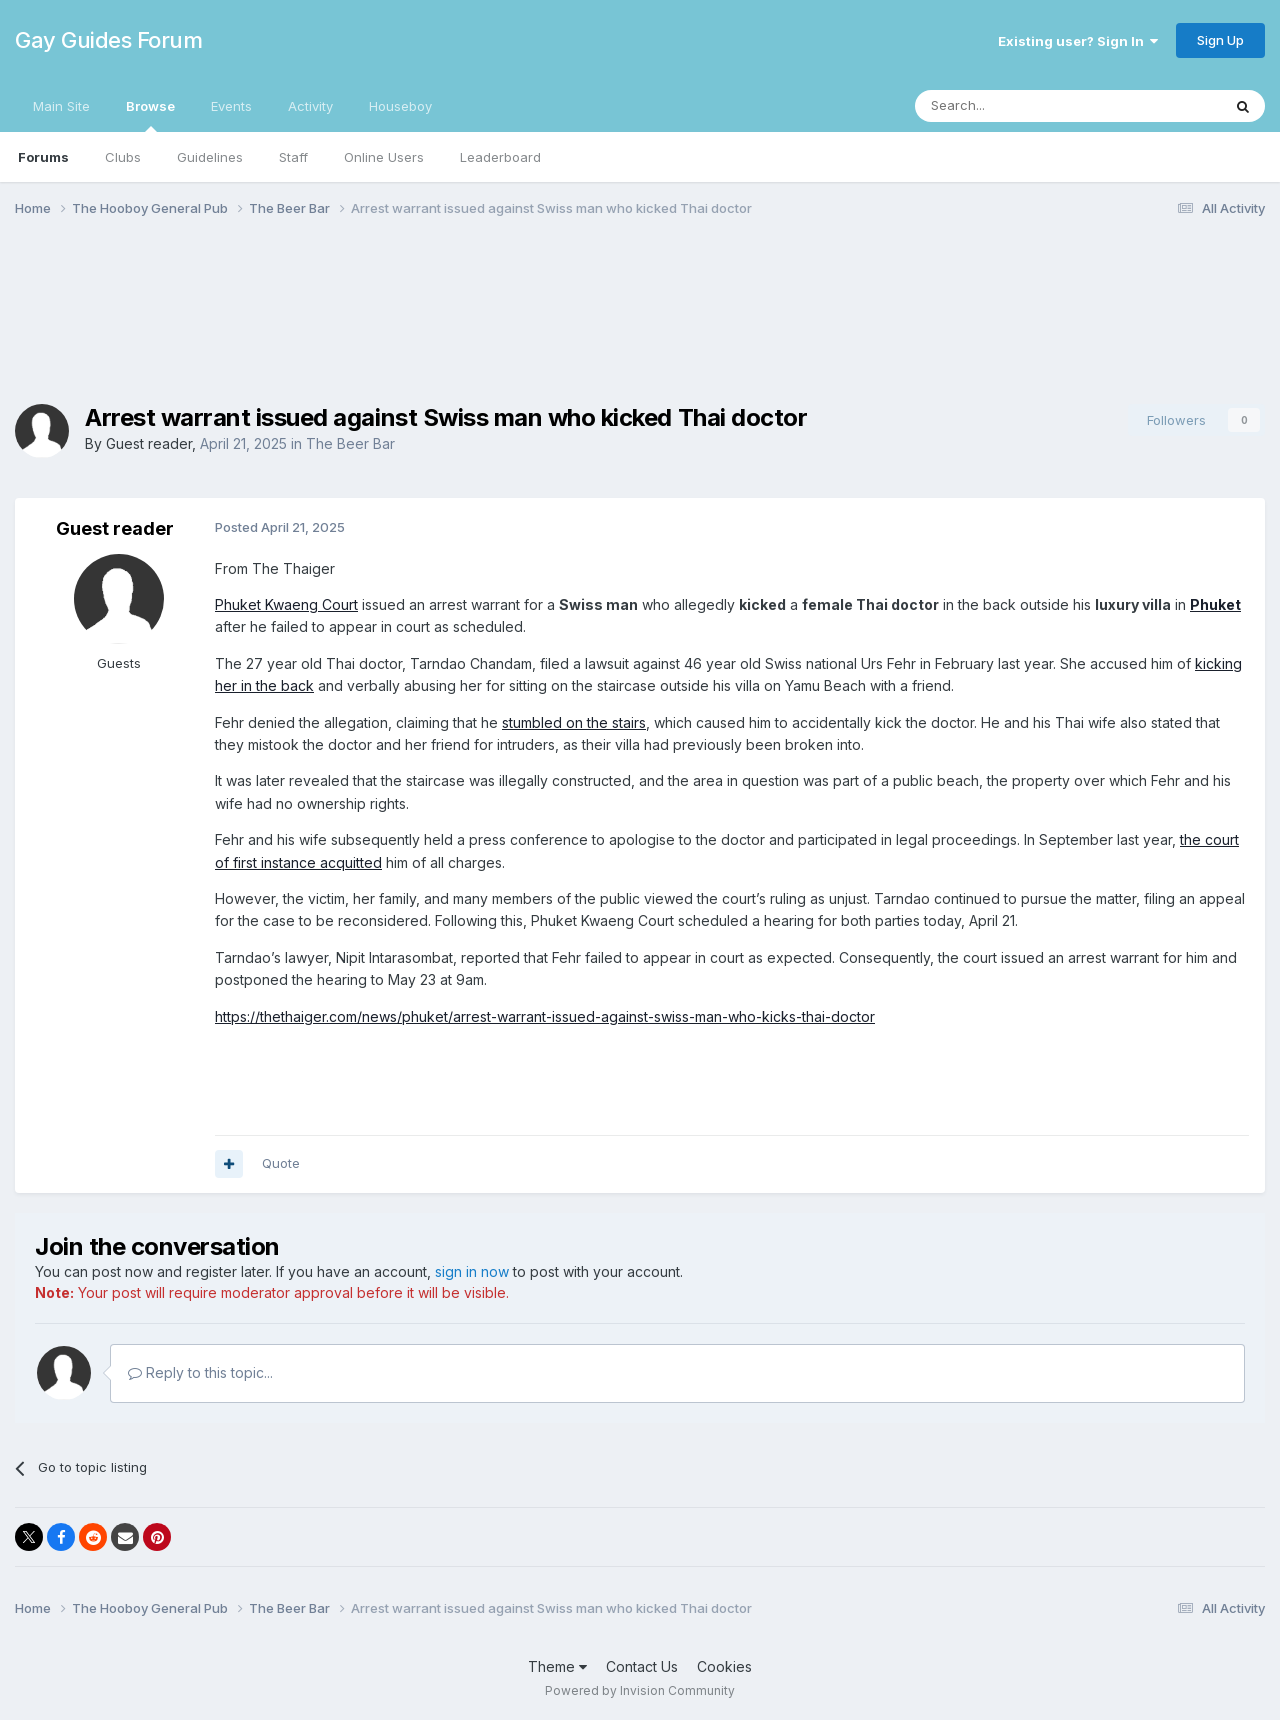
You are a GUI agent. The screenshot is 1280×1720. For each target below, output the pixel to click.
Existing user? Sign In (1078, 41)
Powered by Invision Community (640, 1690)
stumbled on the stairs (574, 722)
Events (231, 106)
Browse (150, 115)
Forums (43, 157)
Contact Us (642, 1666)
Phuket (1215, 604)
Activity (310, 106)
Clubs (123, 157)
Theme (557, 1666)
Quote (281, 1163)
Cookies (724, 1666)
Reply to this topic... (200, 1372)
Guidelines (210, 157)
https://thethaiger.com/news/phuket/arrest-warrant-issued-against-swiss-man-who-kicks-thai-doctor (545, 1016)
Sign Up (1220, 40)
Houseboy (400, 106)
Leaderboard (500, 157)
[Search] (1017, 106)
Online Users (384, 157)
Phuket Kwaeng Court (286, 604)
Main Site (61, 106)
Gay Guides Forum (108, 40)
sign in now (472, 1271)
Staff (293, 157)
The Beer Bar (350, 443)
